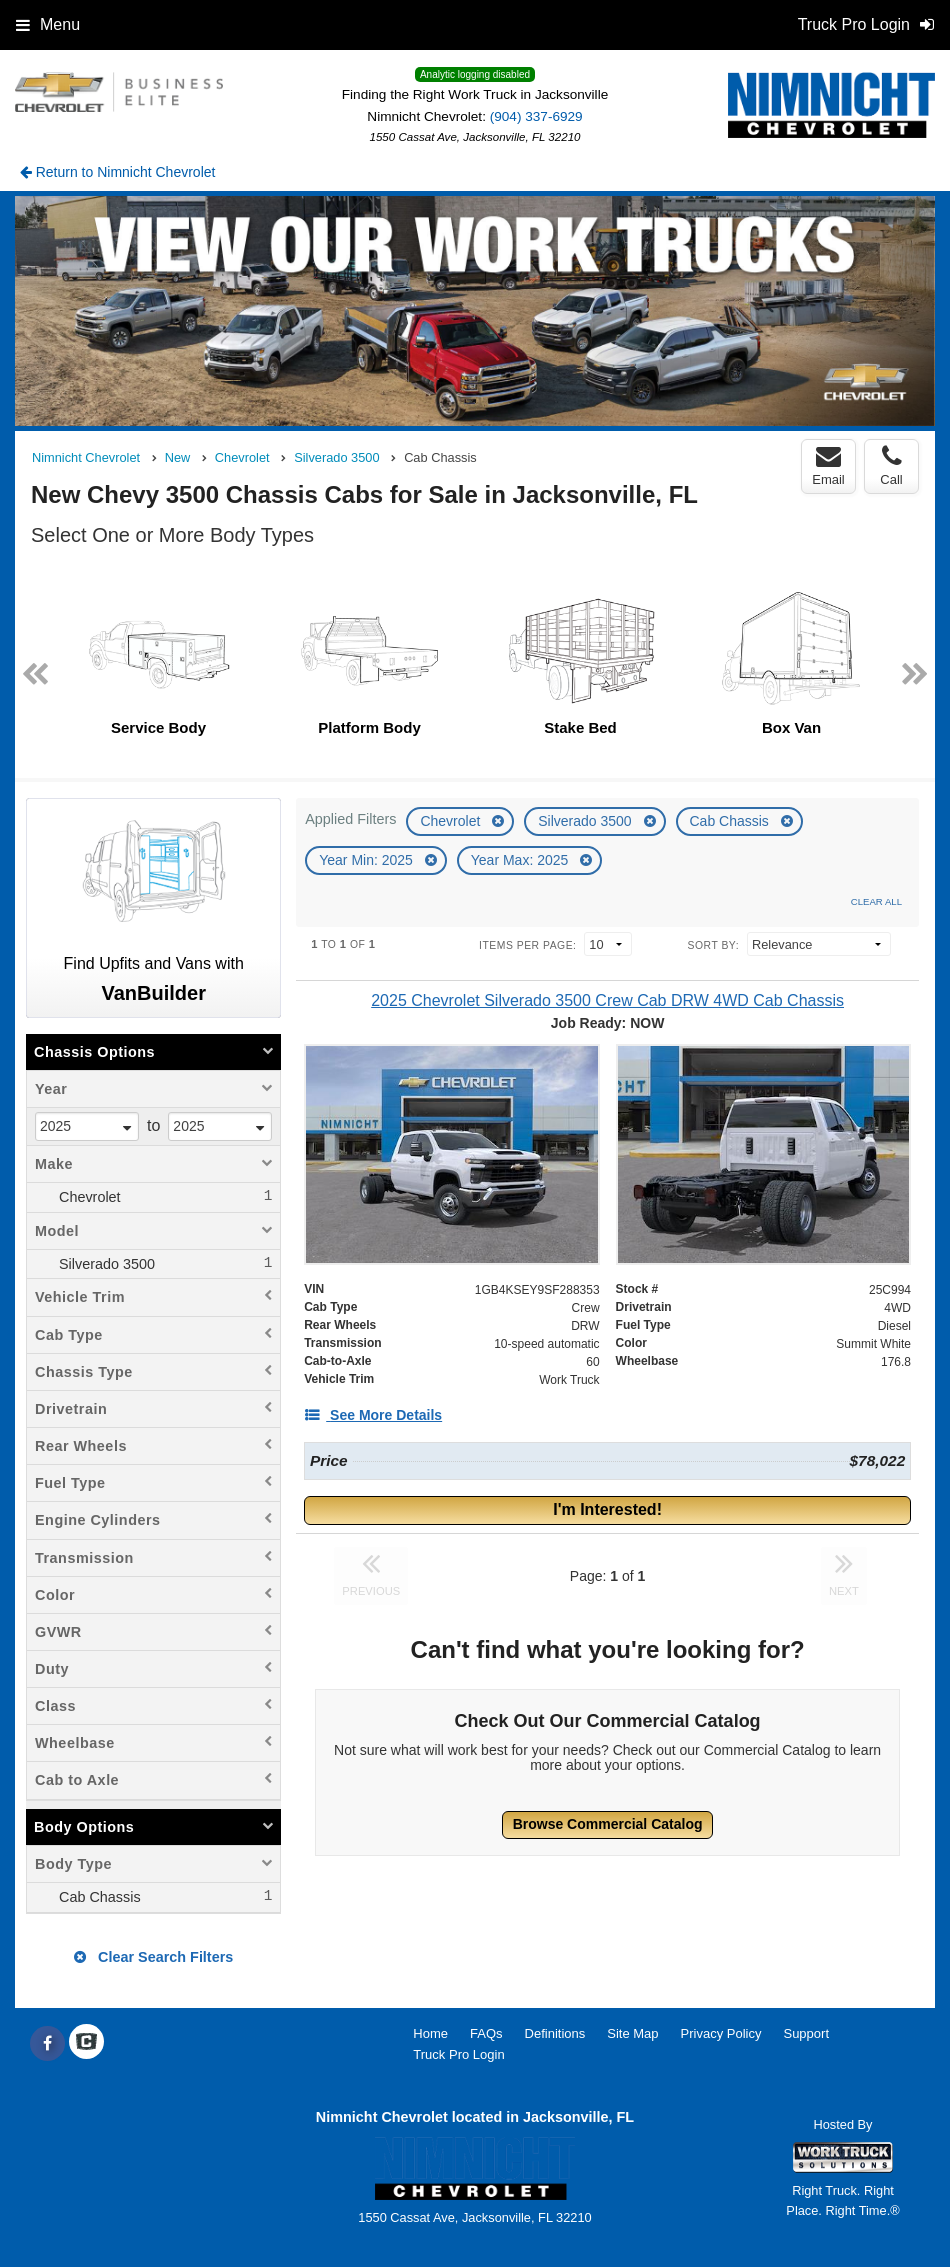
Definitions (555, 2033)
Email (828, 466)
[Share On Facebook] (47, 2044)
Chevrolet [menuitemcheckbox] (88, 1197)
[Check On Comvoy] (86, 2044)
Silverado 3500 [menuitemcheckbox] (105, 1264)
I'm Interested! (607, 1509)
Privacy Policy (721, 2033)
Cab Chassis (731, 821)
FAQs (486, 2033)
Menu (48, 24)
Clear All (876, 901)
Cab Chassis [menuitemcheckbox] (98, 1897)
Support (806, 2033)
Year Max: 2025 (521, 860)
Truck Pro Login (458, 2054)
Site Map (632, 2033)
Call (891, 466)
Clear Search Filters (153, 1957)
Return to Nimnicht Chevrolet (118, 172)
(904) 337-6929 (536, 116)
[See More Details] (373, 1415)
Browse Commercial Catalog (608, 1824)
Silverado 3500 (586, 821)
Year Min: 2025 (368, 860)
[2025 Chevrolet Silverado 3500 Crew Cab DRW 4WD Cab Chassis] (607, 1000)
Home (430, 2033)
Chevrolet (452, 821)
